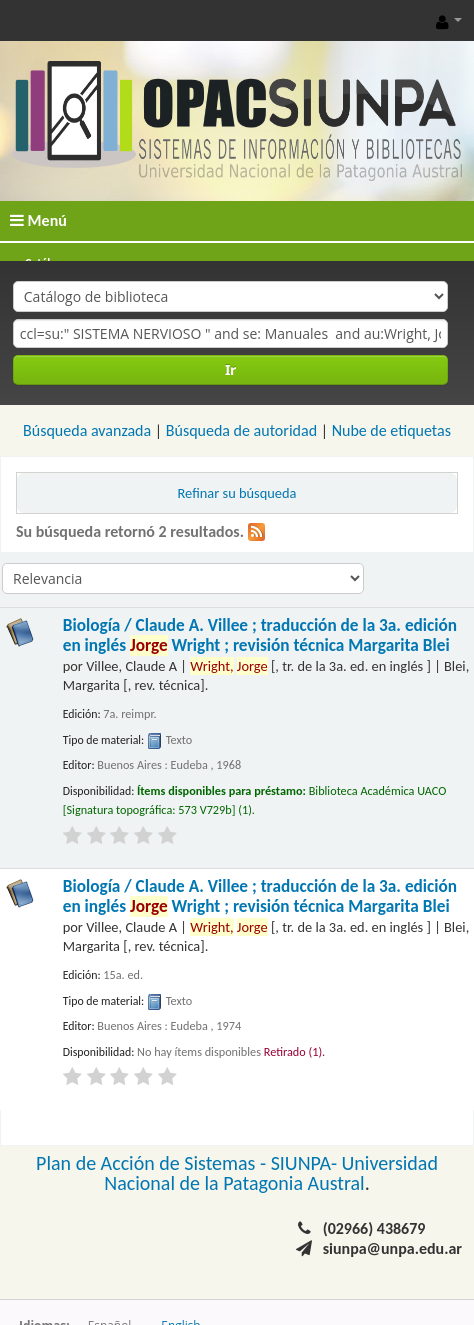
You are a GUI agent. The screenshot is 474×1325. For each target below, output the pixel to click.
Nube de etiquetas (391, 430)
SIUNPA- (306, 1163)
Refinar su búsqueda (237, 493)
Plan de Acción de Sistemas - (153, 1163)
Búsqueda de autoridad (241, 430)
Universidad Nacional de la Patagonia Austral (271, 1173)
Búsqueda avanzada (87, 430)
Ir (230, 369)
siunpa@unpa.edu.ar (392, 1248)
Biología (260, 635)
